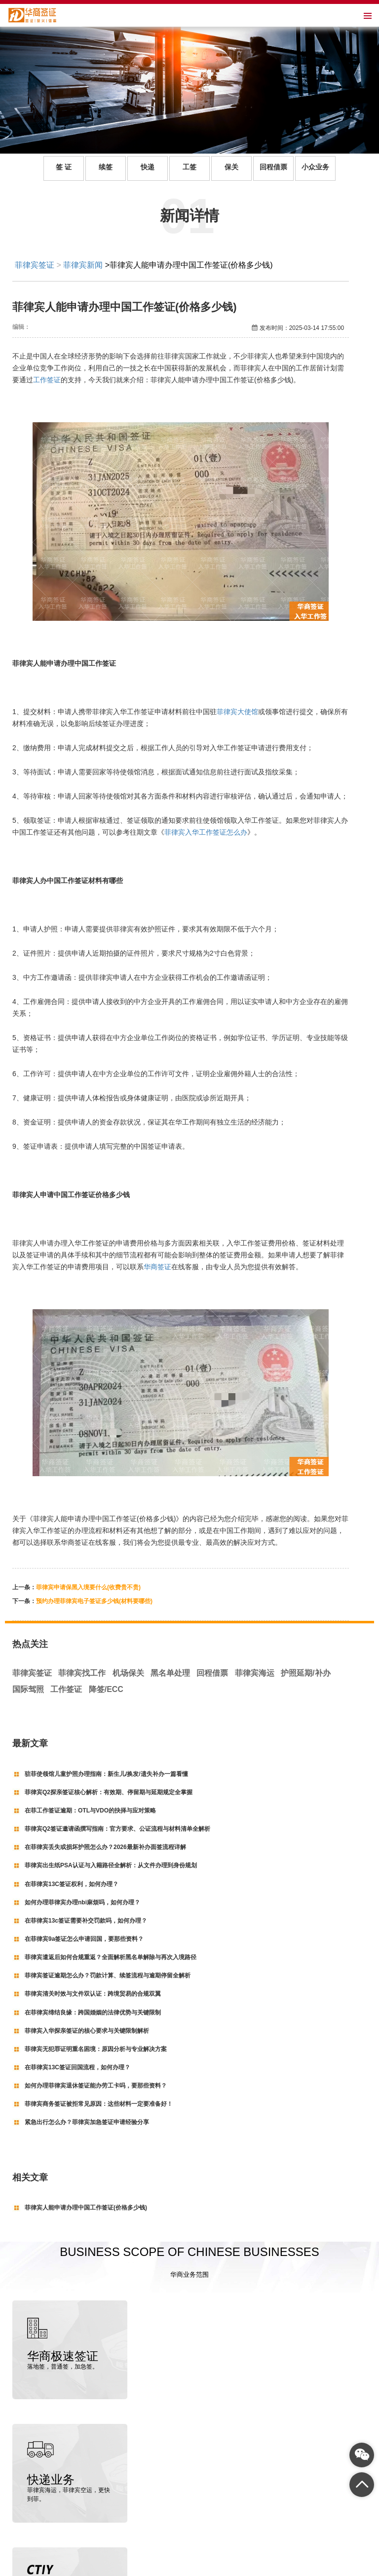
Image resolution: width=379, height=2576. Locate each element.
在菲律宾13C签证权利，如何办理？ (71, 1884)
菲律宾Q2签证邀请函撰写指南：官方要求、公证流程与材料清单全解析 (117, 1828)
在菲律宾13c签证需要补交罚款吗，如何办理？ (86, 1920)
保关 (231, 167)
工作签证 (47, 380)
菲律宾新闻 (83, 265)
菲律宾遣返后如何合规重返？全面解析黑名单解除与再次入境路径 (110, 1957)
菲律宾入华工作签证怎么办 (205, 832)
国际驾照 (28, 1689)
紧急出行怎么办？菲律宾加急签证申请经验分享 (87, 2122)
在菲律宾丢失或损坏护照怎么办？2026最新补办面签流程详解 (105, 1847)
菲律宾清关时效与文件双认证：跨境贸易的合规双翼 (93, 1993)
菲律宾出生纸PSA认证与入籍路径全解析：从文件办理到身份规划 (111, 1865)
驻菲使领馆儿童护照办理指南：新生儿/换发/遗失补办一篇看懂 (106, 1774)
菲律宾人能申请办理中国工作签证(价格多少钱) (86, 2207)
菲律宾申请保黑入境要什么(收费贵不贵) (88, 1587)
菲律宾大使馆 (237, 712)
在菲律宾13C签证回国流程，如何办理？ (77, 2067)
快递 (147, 167)
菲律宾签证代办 (77, 2566)
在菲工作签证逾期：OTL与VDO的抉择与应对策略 (90, 1810)
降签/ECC (106, 1689)
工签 (189, 167)
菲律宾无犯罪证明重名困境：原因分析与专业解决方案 (96, 2049)
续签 (106, 167)
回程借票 (273, 167)
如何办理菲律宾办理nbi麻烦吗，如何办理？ (82, 1902)
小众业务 (315, 167)
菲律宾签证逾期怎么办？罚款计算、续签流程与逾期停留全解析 (107, 1975)
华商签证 (157, 1267)
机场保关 (128, 1673)
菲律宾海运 (254, 1673)
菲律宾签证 (34, 265)
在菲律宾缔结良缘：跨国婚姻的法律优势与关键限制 (93, 2012)
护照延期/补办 (305, 1673)
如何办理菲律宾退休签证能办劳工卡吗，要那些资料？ (96, 2085)
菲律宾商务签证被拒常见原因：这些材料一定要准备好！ (99, 2103)
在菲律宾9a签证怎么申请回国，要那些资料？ (84, 1938)
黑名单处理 (170, 1673)
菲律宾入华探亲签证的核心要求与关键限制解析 (87, 2030)
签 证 (64, 167)
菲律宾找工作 (82, 1673)
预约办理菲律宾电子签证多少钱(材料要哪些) (94, 1601)
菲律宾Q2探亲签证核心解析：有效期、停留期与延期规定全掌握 (108, 1792)
